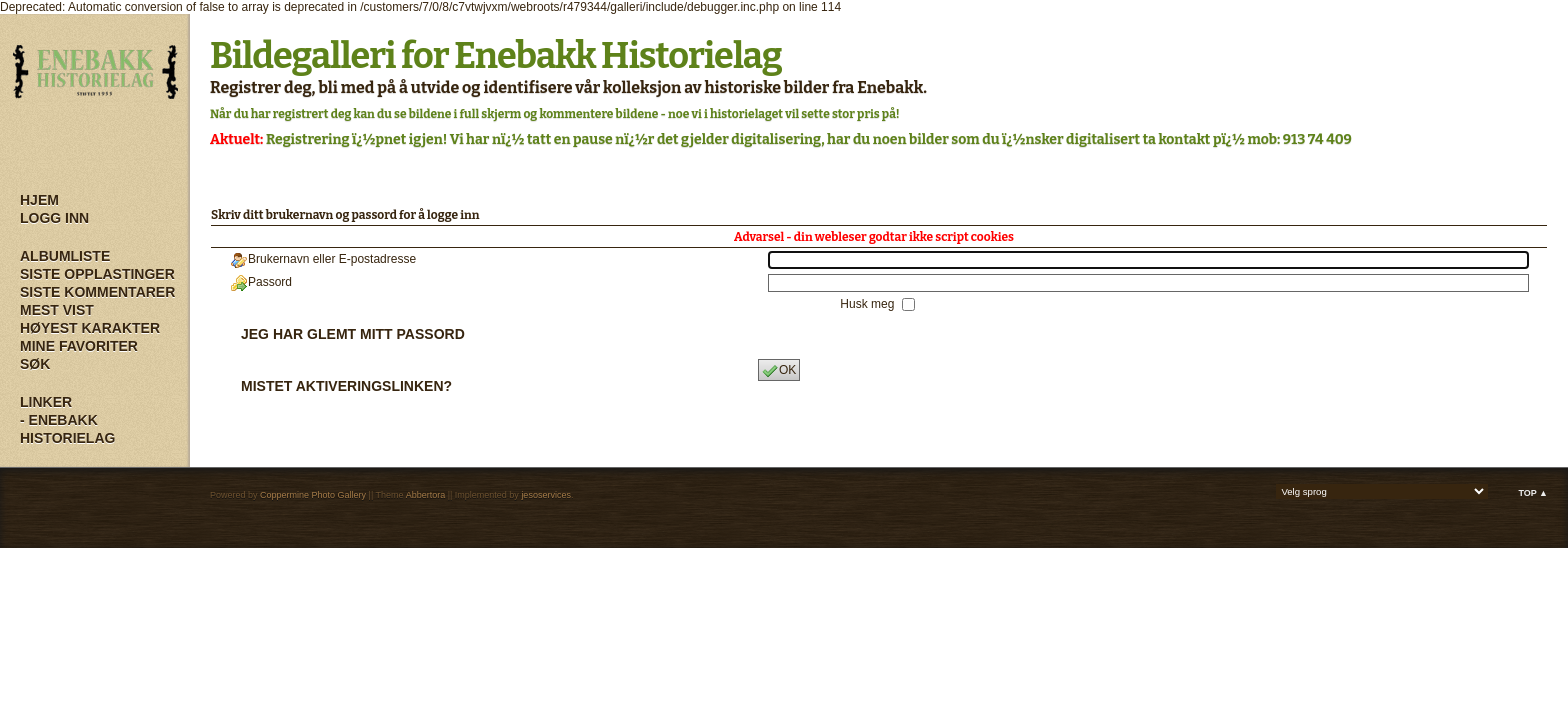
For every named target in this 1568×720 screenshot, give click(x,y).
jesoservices (546, 495)
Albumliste (65, 256)
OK (779, 371)
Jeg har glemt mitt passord (353, 334)
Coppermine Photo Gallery (313, 495)
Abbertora (426, 495)
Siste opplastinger (97, 274)
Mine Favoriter (79, 346)
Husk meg (868, 304)
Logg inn (54, 218)
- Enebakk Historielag (67, 429)
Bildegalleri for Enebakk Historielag (496, 56)
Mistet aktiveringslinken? (346, 386)
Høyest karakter (90, 328)
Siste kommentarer (97, 292)
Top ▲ (1533, 493)
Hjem (39, 200)
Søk (35, 364)
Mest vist (57, 310)
